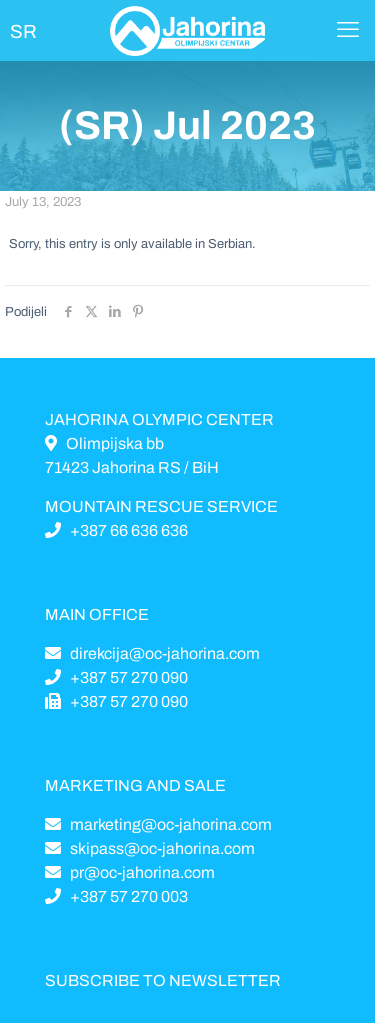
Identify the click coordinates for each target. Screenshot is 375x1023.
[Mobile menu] (348, 30)
